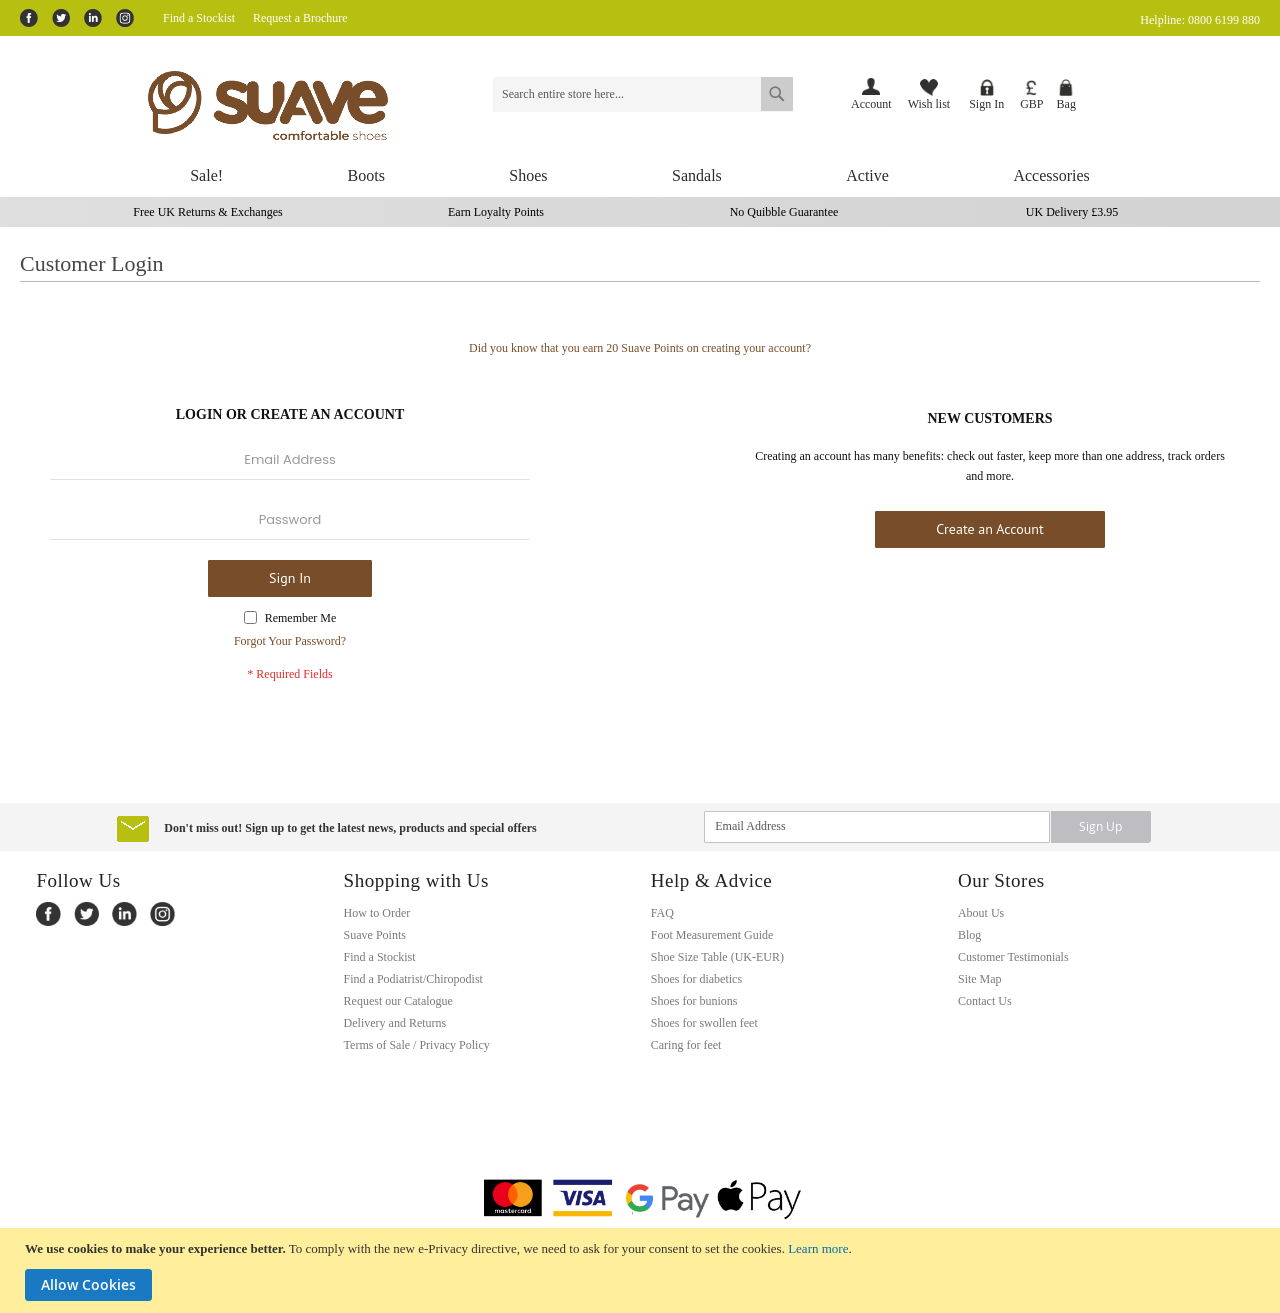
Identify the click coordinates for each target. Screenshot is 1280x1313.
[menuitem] (206, 176)
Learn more (818, 1248)
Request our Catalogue (398, 1001)
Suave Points (375, 935)
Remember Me (301, 618)
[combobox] (643, 94)
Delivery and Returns (395, 1023)
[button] (1031, 96)
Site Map (980, 979)
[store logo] (298, 105)
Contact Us (985, 1001)
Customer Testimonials (1013, 957)
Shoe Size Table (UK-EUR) (717, 957)
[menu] (640, 176)
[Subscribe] (1101, 826)
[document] (642, 1270)
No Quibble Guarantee (784, 212)
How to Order (377, 913)
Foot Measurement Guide (712, 935)
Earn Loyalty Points (496, 212)
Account (871, 104)
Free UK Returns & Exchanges (207, 212)
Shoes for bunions (694, 1001)
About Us (981, 913)
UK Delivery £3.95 (1072, 212)
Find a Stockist (199, 18)
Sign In (986, 95)
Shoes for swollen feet (704, 1023)
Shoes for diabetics (696, 979)
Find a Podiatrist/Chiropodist (413, 979)
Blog (969, 935)
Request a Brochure (300, 18)
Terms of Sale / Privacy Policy (417, 1045)
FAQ (662, 913)
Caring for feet (686, 1045)
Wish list (929, 95)
